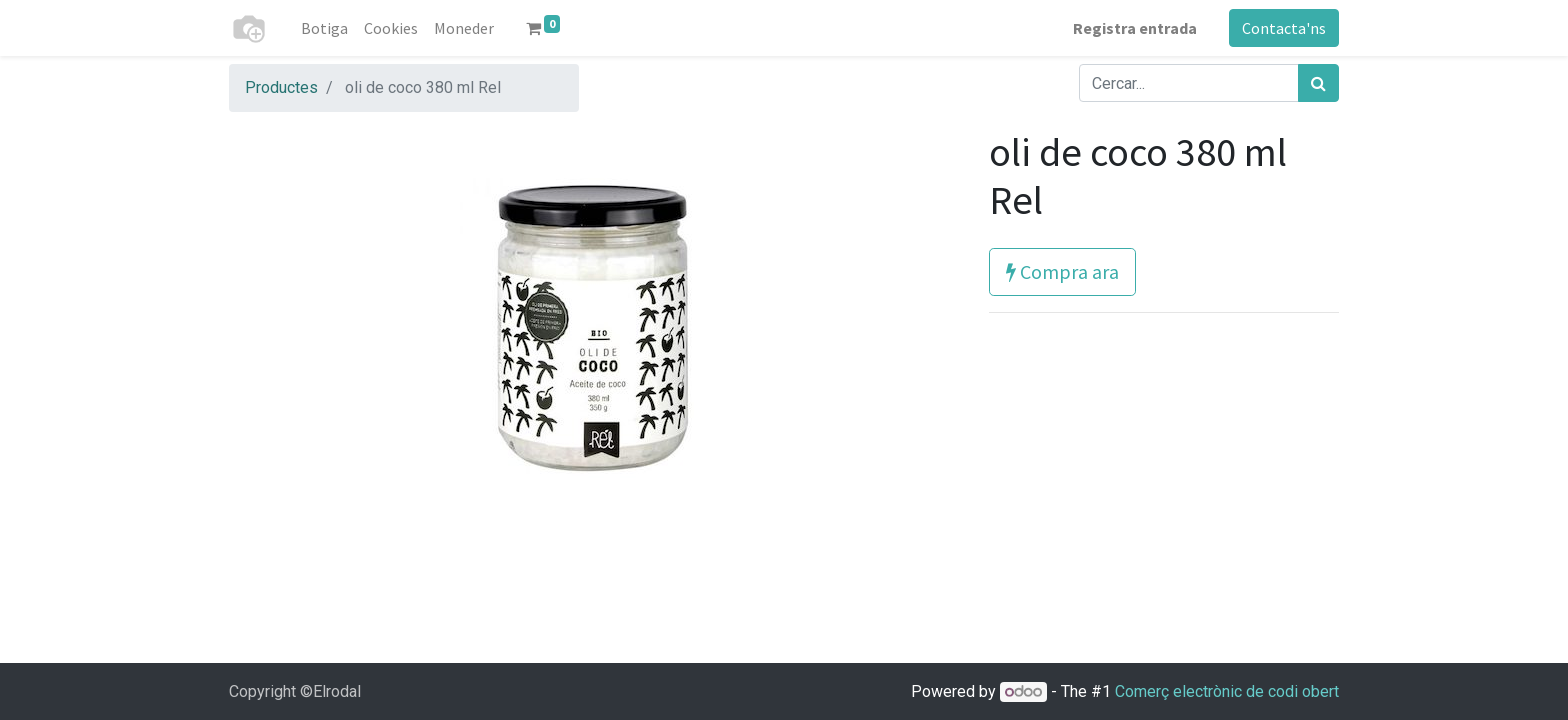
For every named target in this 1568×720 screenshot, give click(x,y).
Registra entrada (1135, 28)
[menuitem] (324, 28)
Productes (281, 87)
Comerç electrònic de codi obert (1227, 691)
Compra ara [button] (1062, 271)
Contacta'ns (1284, 28)
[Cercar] (1318, 83)
